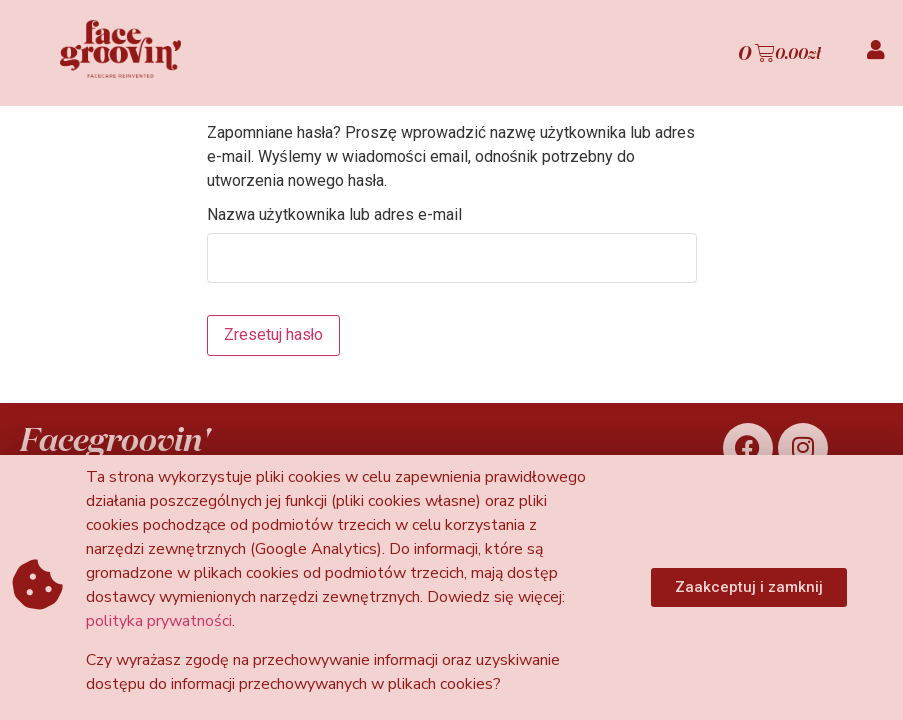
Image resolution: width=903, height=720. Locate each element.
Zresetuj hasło (274, 334)
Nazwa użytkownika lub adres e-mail (334, 215)
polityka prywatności (159, 621)
